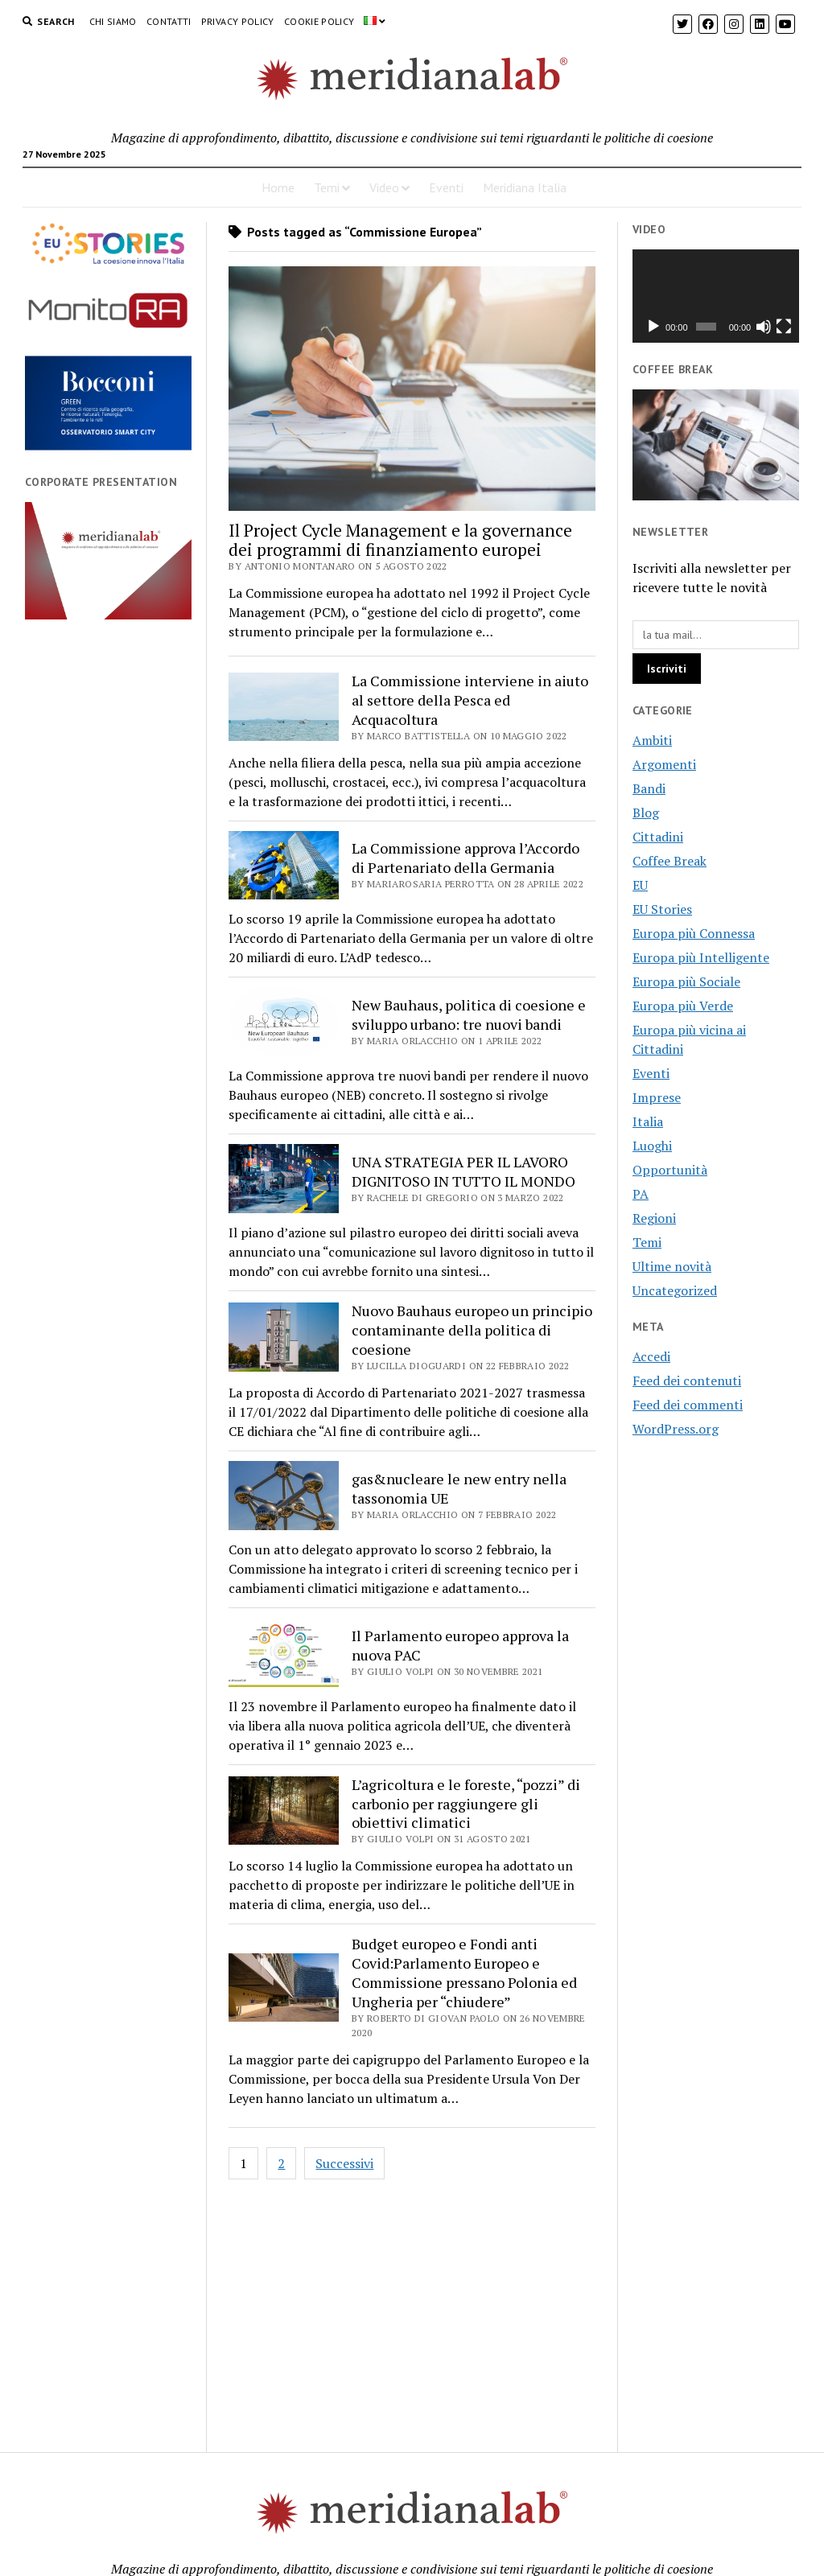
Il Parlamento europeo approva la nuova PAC (460, 1645)
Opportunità (669, 1170)
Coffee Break (669, 861)
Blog (645, 812)
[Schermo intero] (784, 327)
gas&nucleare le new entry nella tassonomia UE (459, 1488)
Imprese (656, 1097)
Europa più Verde (682, 1005)
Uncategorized (674, 1290)
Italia (647, 1121)
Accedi (651, 1356)
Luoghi (652, 1145)
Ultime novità (671, 1266)
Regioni (654, 1218)
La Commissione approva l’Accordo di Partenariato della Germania (465, 857)
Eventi (446, 187)
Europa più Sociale (686, 981)
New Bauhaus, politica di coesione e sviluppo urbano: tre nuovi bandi (469, 1014)
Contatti (169, 21)
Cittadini (657, 837)
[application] (715, 296)
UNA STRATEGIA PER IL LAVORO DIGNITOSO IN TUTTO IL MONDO (463, 1171)
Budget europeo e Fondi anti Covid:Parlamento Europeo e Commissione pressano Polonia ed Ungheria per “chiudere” (464, 1972)
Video (384, 187)
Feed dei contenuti (686, 1380)
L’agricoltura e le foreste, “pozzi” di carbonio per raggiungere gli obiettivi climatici (466, 1804)
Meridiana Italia (524, 187)
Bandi (648, 788)
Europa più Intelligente (700, 957)
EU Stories (662, 909)
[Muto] (764, 327)
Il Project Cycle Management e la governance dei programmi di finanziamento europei (400, 540)
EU (640, 885)
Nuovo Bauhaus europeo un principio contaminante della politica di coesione (472, 1330)
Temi (327, 187)
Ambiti (652, 740)
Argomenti (664, 764)
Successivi (344, 2163)
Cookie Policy (319, 21)
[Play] (653, 327)
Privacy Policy (237, 21)
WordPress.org (675, 1429)
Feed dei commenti (687, 1405)
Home (278, 187)
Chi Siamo (113, 21)
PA (640, 1194)
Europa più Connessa (693, 933)
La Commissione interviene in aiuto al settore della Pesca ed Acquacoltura (470, 700)
